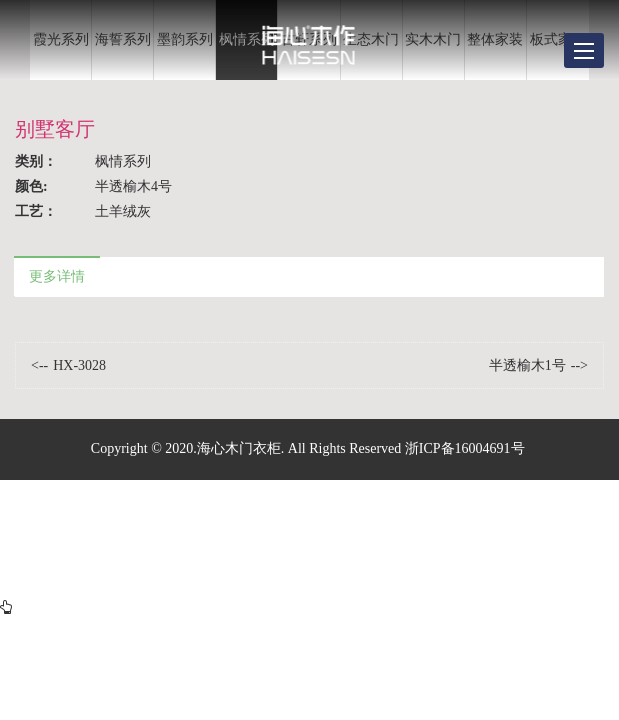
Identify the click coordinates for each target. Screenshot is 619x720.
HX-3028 (79, 365)
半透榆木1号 (527, 365)
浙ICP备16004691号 (465, 448)
